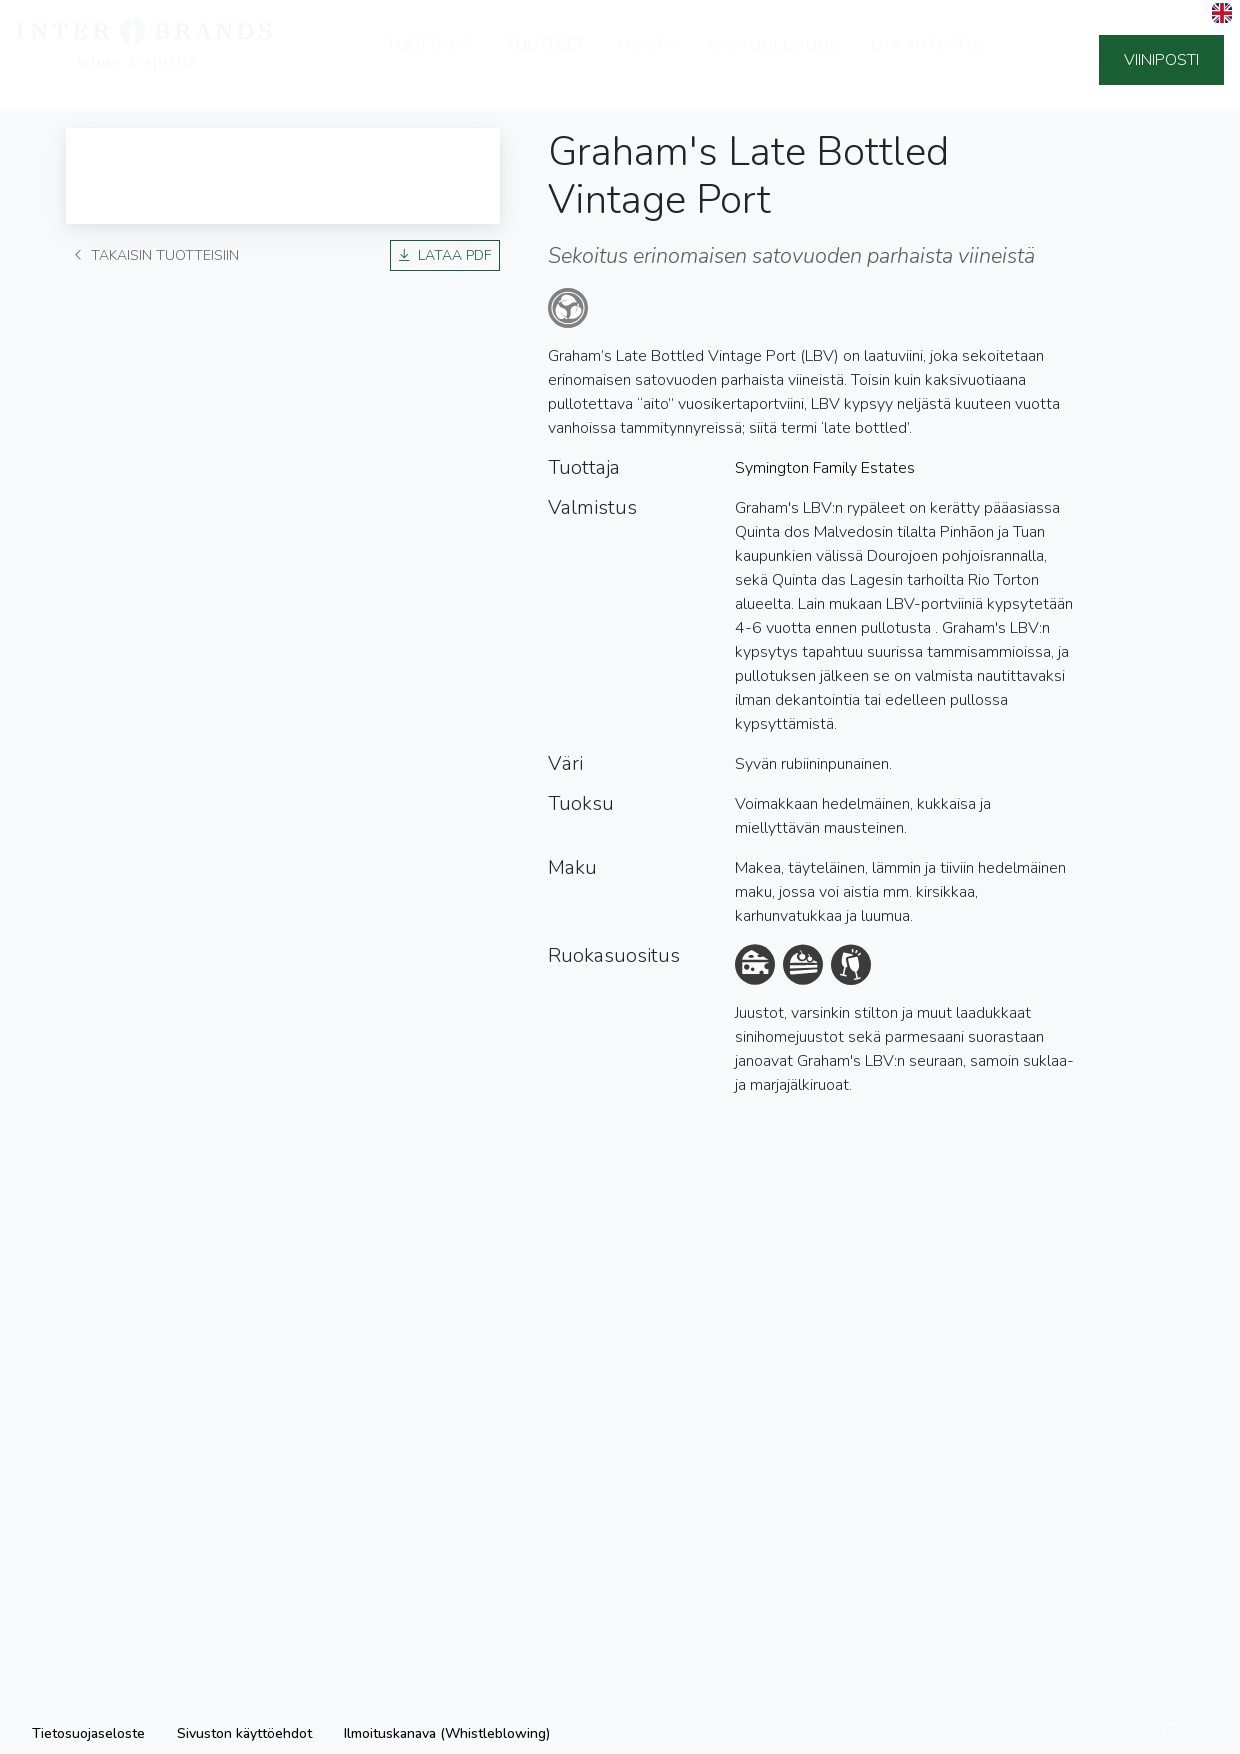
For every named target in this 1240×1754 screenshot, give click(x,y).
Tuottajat (430, 60)
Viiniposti (1161, 60)
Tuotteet (545, 60)
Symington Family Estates (825, 468)
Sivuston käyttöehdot (244, 1733)
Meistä (646, 60)
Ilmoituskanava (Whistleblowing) (447, 1733)
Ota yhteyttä (928, 60)
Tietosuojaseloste (88, 1733)
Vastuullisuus (773, 60)
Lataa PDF (445, 255)
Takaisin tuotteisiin (156, 255)
